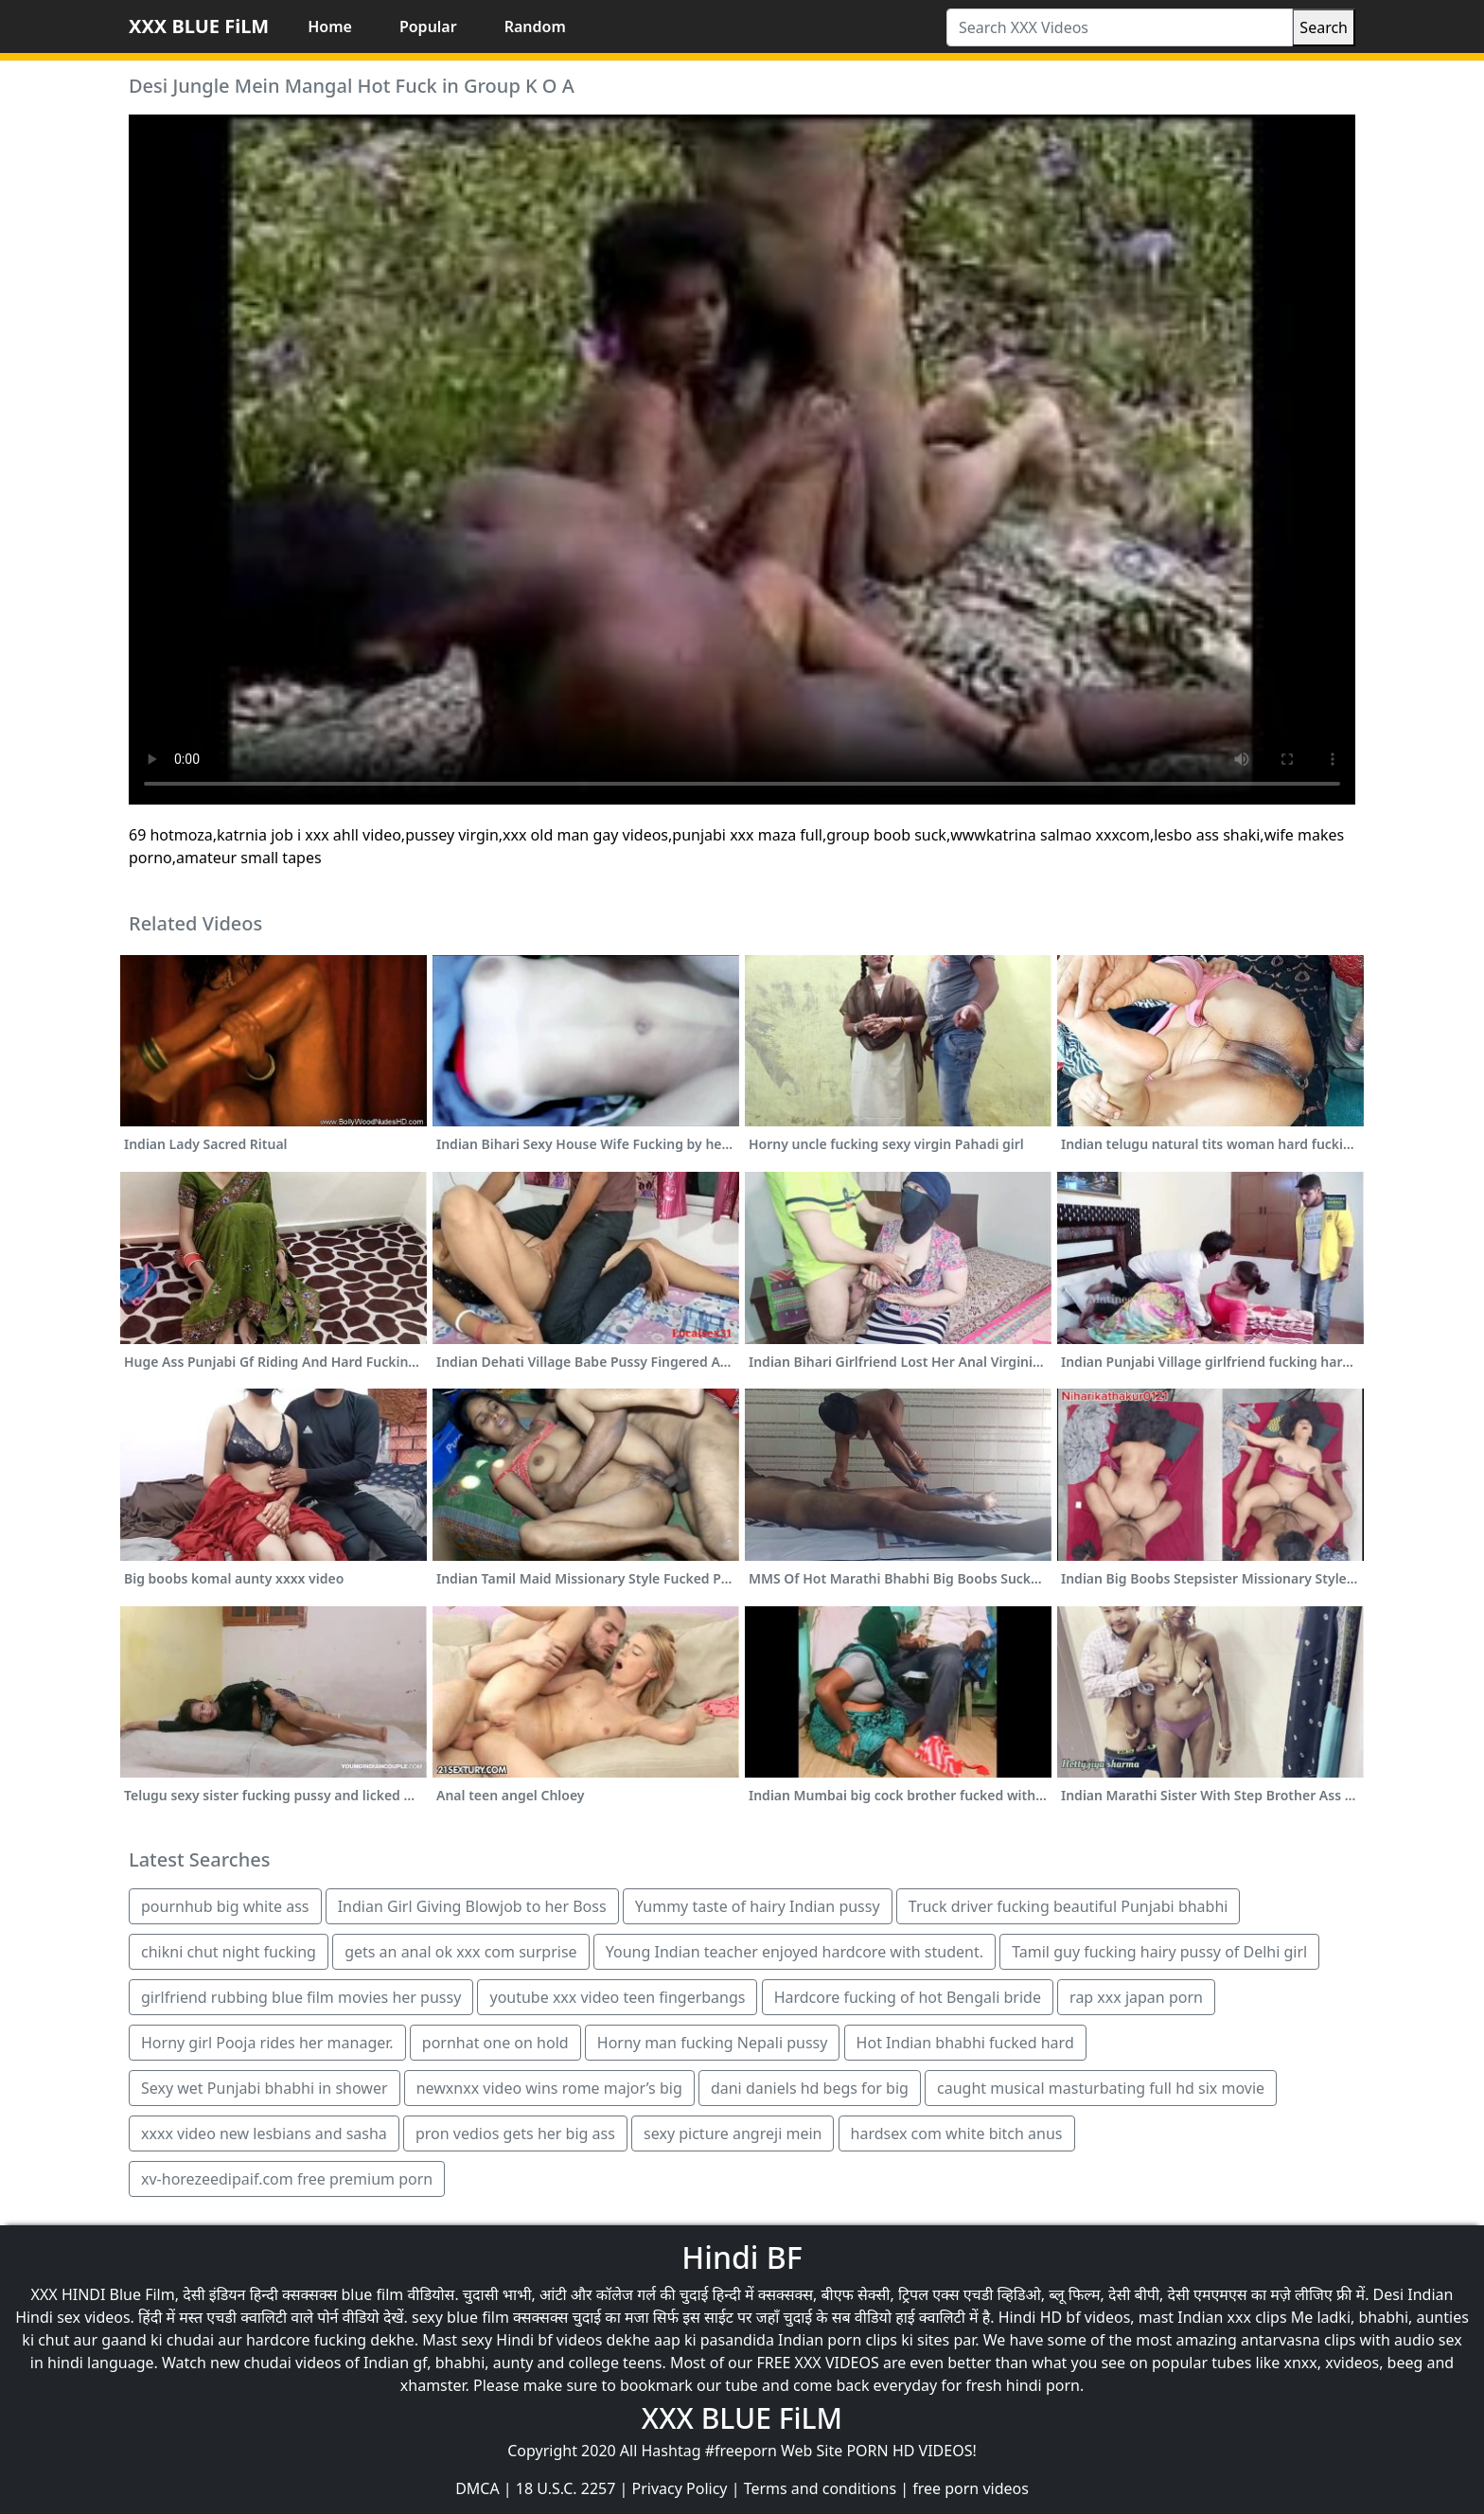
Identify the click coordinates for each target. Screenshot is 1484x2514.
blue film (373, 2294)
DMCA (477, 2488)
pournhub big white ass (225, 1906)
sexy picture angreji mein (733, 2133)
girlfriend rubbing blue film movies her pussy (301, 1997)
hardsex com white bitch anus (957, 2133)
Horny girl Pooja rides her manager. (267, 2042)
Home (330, 26)
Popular (428, 26)
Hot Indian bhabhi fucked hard (965, 2042)
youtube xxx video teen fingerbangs (617, 1997)
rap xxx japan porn (1136, 1997)
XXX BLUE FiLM (199, 26)
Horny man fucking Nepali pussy (712, 2042)
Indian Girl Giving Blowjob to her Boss (472, 1906)
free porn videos (970, 2488)
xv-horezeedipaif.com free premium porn (287, 2179)
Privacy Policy (680, 2488)
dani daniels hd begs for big (810, 2088)
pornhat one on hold (495, 2042)
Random (535, 26)
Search (1323, 27)
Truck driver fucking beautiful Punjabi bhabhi (1068, 1906)
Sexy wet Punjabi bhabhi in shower (264, 2088)
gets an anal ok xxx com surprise (460, 1951)
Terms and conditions (820, 2488)
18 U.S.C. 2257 (566, 2488)
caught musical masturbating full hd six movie (1100, 2088)
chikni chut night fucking (228, 1951)
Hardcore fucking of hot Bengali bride (907, 1997)
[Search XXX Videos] (1119, 27)
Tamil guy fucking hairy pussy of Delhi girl (1159, 1951)
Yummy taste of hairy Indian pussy (757, 1906)
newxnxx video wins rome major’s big (549, 2088)
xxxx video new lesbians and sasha (264, 2133)
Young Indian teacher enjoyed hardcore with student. (794, 1951)
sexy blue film (460, 2317)
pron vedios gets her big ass (515, 2133)
